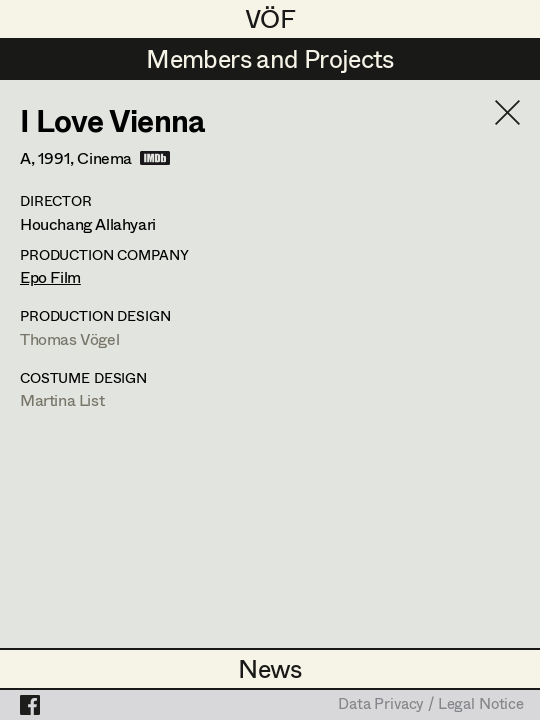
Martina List (62, 399)
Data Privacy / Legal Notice (431, 705)
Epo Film (50, 276)
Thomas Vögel (69, 338)
